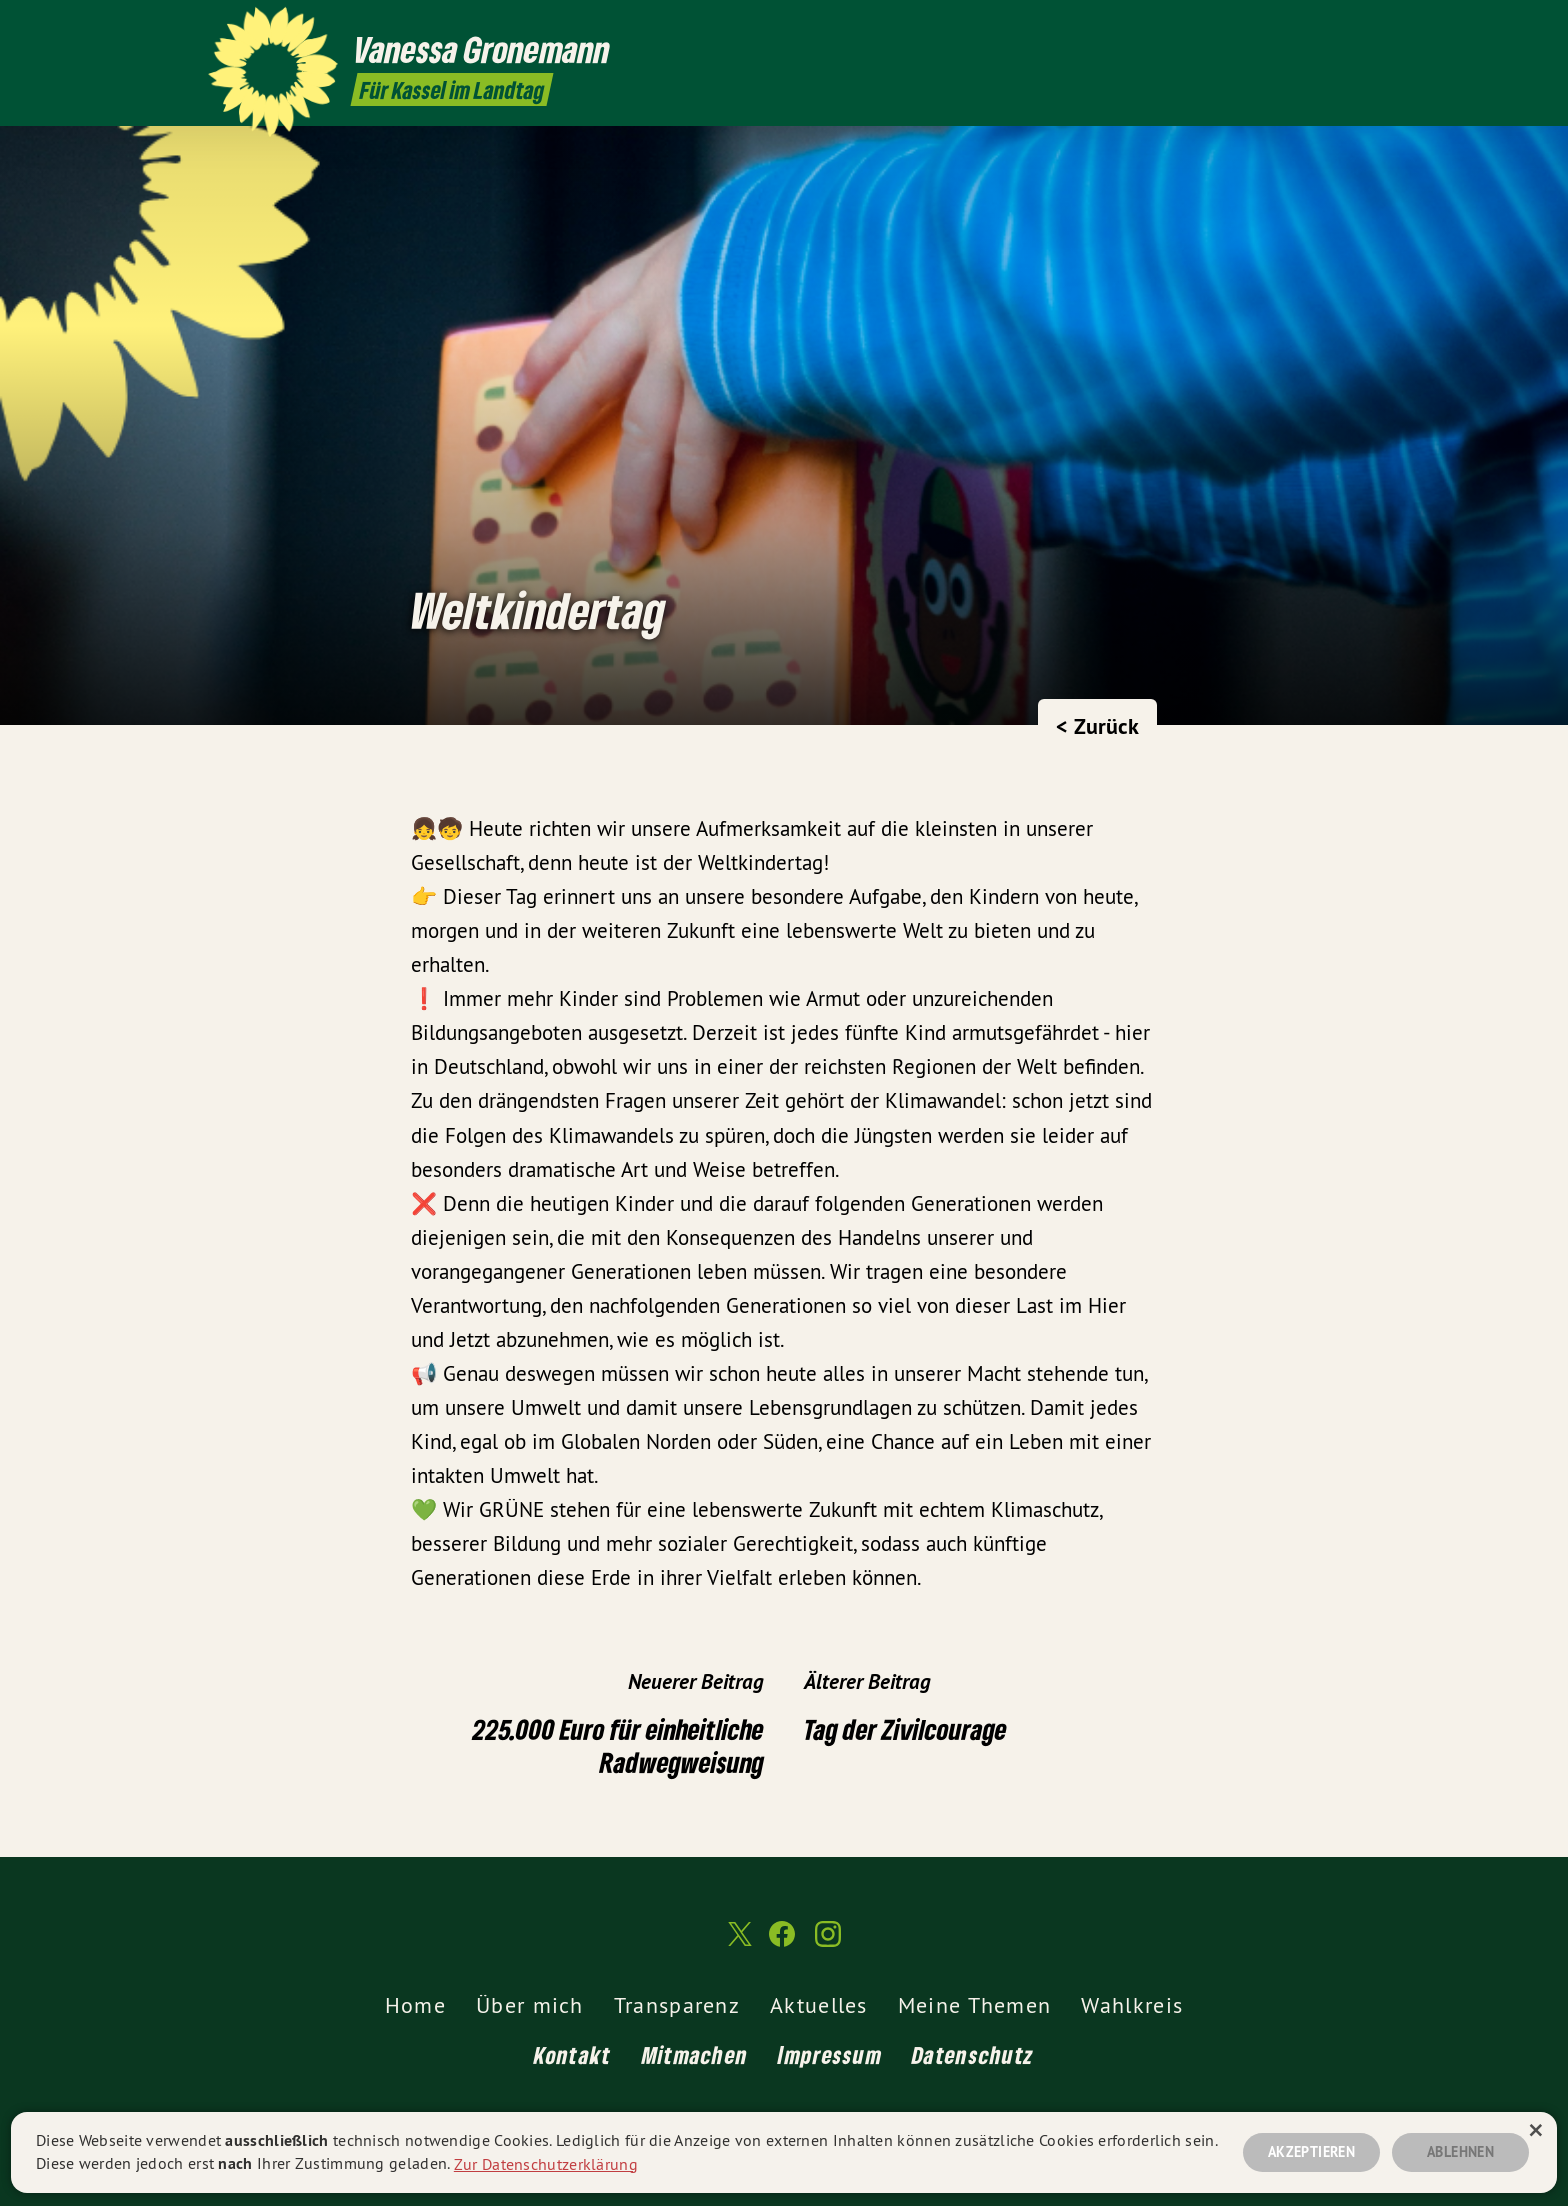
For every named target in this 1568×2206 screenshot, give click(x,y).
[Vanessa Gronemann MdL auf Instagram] (1349, 27)
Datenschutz (973, 2054)
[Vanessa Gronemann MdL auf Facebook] (1319, 27)
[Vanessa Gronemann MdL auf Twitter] (1289, 27)
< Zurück (1097, 726)
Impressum (830, 2054)
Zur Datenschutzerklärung (546, 2163)
